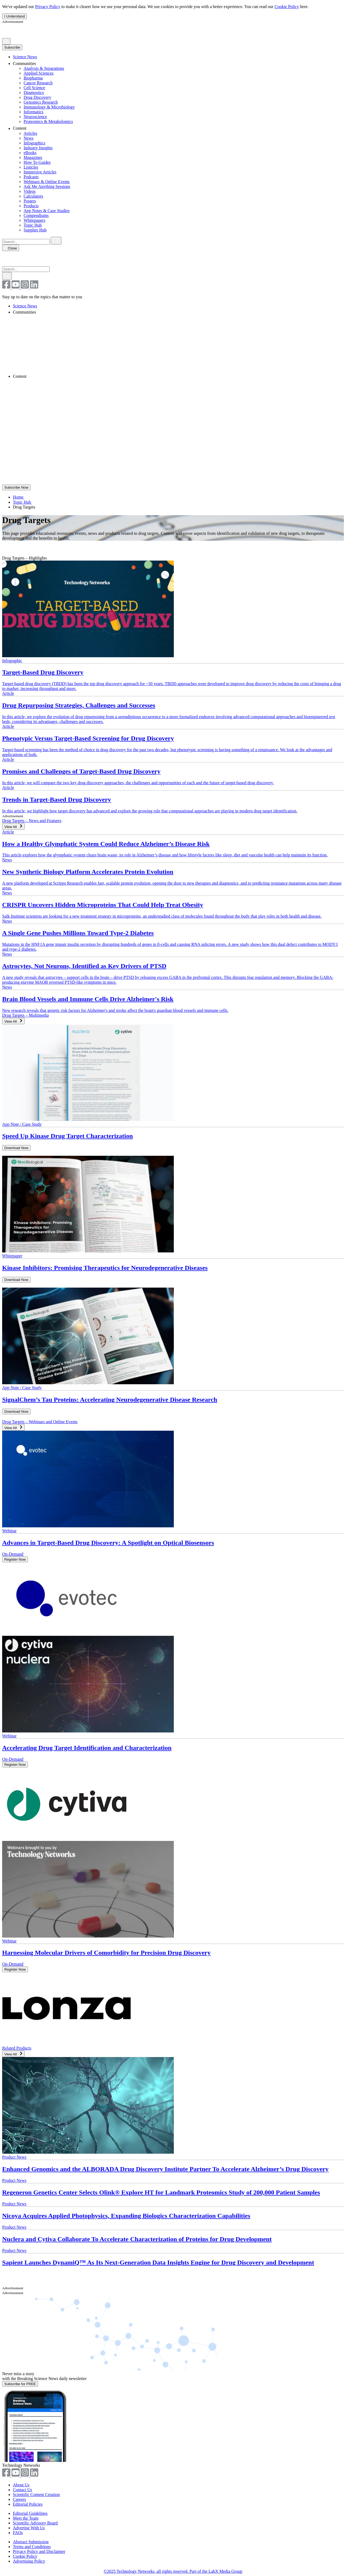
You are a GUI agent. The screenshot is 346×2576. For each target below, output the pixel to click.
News (28, 138)
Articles (30, 133)
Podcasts (31, 177)
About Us (21, 2485)
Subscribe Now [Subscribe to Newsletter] (16, 487)
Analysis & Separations (44, 68)
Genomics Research (41, 102)
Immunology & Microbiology (49, 107)
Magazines (33, 157)
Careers (19, 2499)
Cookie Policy (287, 6)
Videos (29, 191)
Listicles (31, 167)
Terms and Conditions (32, 2546)
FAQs (18, 2532)
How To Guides (37, 162)
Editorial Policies (28, 2504)
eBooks (30, 152)
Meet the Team (25, 2518)
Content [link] (23, 128)
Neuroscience (35, 116)
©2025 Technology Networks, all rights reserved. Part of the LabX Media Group (173, 2571)
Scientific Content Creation (36, 2494)
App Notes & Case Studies (47, 210)
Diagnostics (34, 92)
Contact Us (22, 2489)
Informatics (33, 112)
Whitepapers (34, 220)
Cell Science (34, 87)
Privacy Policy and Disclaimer (39, 2551)
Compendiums (36, 215)
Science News (25, 57)
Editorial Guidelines (30, 2513)
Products (31, 206)
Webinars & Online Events (47, 181)
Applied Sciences (39, 73)
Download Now (16, 1148)
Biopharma (33, 78)
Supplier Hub (35, 230)
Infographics (34, 143)
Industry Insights (38, 148)
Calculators (33, 196)
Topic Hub (33, 225)
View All (13, 826)
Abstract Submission (31, 2541)
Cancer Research (38, 83)
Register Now (15, 1559)
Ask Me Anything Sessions (47, 186)
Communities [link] (28, 63)
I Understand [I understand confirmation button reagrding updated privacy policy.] (14, 16)
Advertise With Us (29, 2528)
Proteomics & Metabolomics (48, 121)
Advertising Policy (29, 2561)
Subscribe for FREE (20, 2384)
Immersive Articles (40, 172)
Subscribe (12, 47)
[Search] (6, 41)
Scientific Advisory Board (35, 2523)
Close (10, 247)
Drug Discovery (37, 97)
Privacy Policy (47, 6)
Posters (30, 201)
